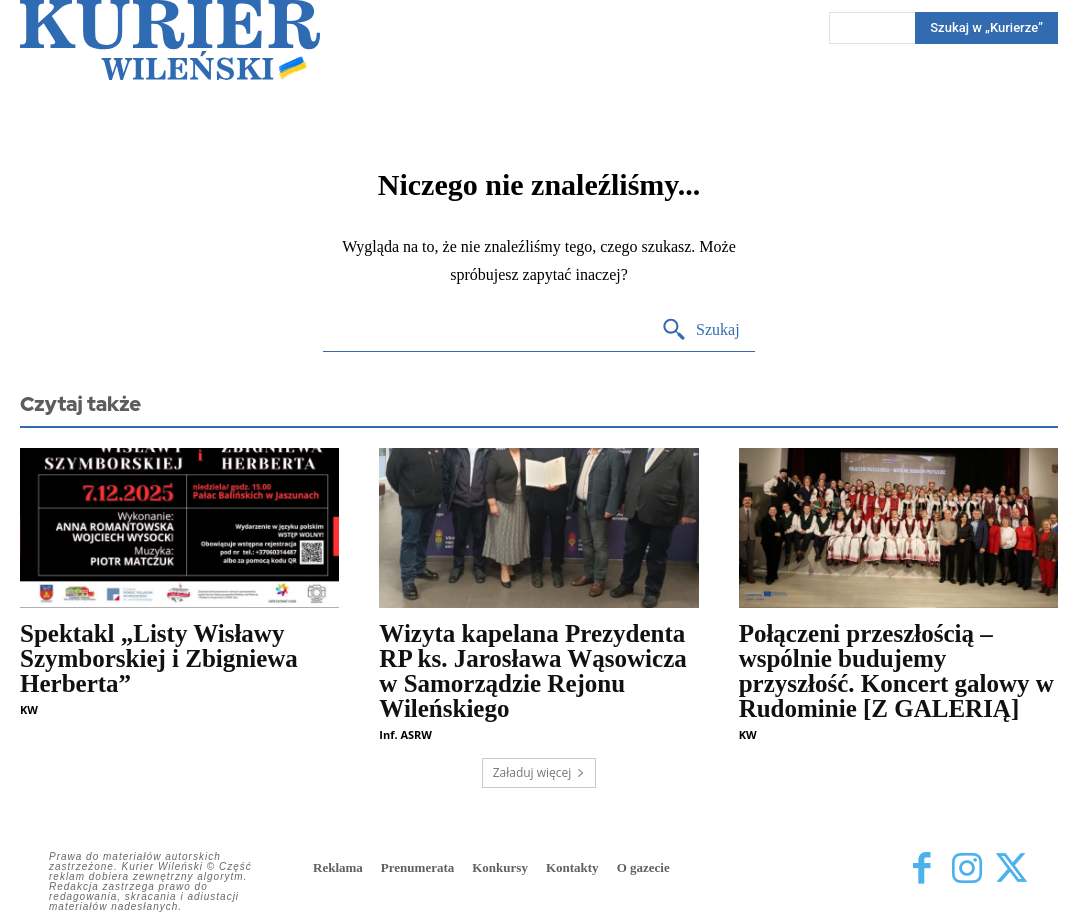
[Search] (700, 330)
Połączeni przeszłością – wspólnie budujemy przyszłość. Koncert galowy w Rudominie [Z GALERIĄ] (896, 671)
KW (29, 709)
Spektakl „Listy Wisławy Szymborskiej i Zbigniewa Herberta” (159, 658)
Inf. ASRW (405, 734)
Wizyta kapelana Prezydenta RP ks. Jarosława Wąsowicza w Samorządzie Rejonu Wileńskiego (532, 671)
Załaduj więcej (539, 772)
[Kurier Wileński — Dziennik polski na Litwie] (170, 40)
